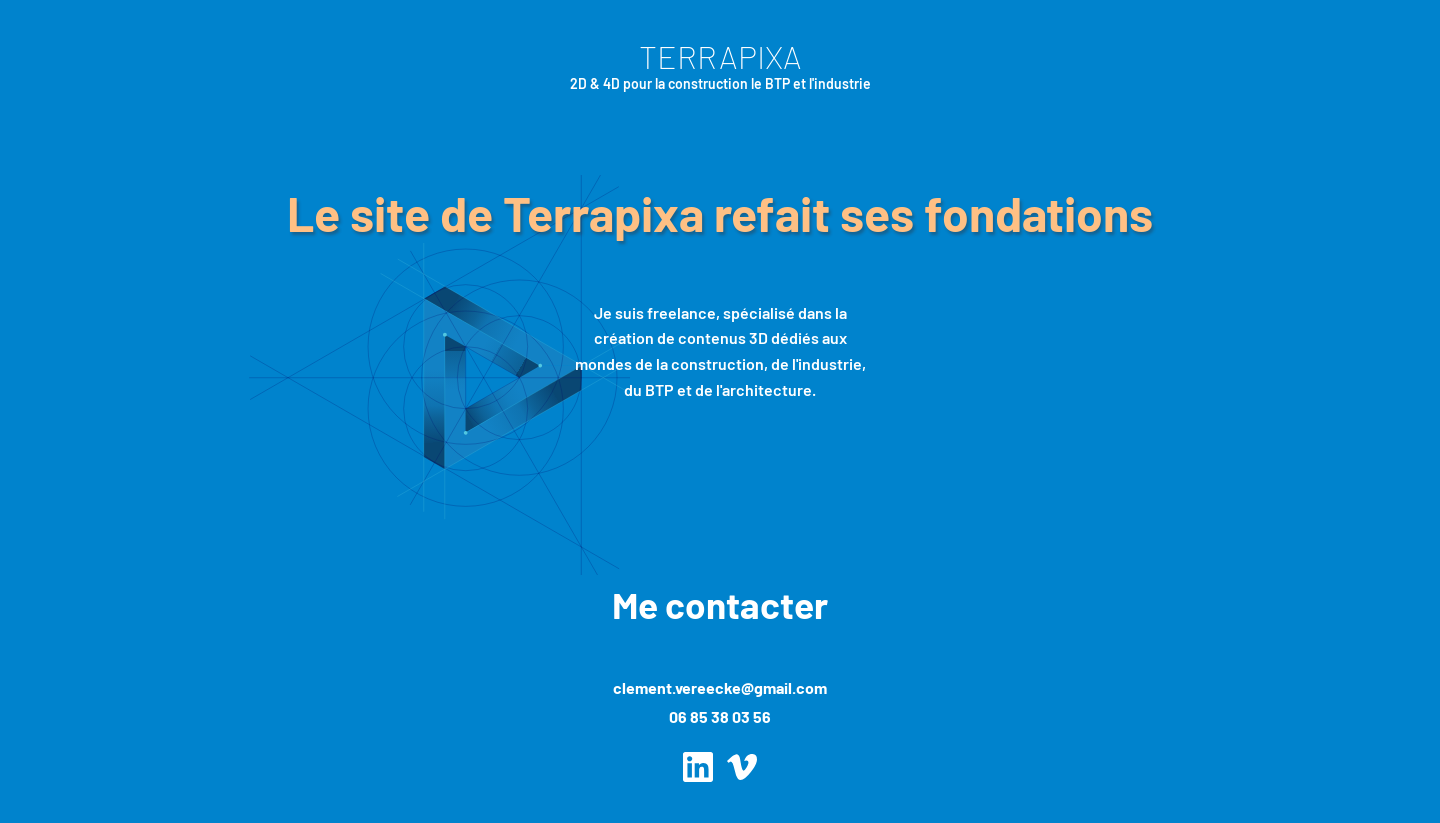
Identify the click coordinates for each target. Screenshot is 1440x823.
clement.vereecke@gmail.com (720, 687)
